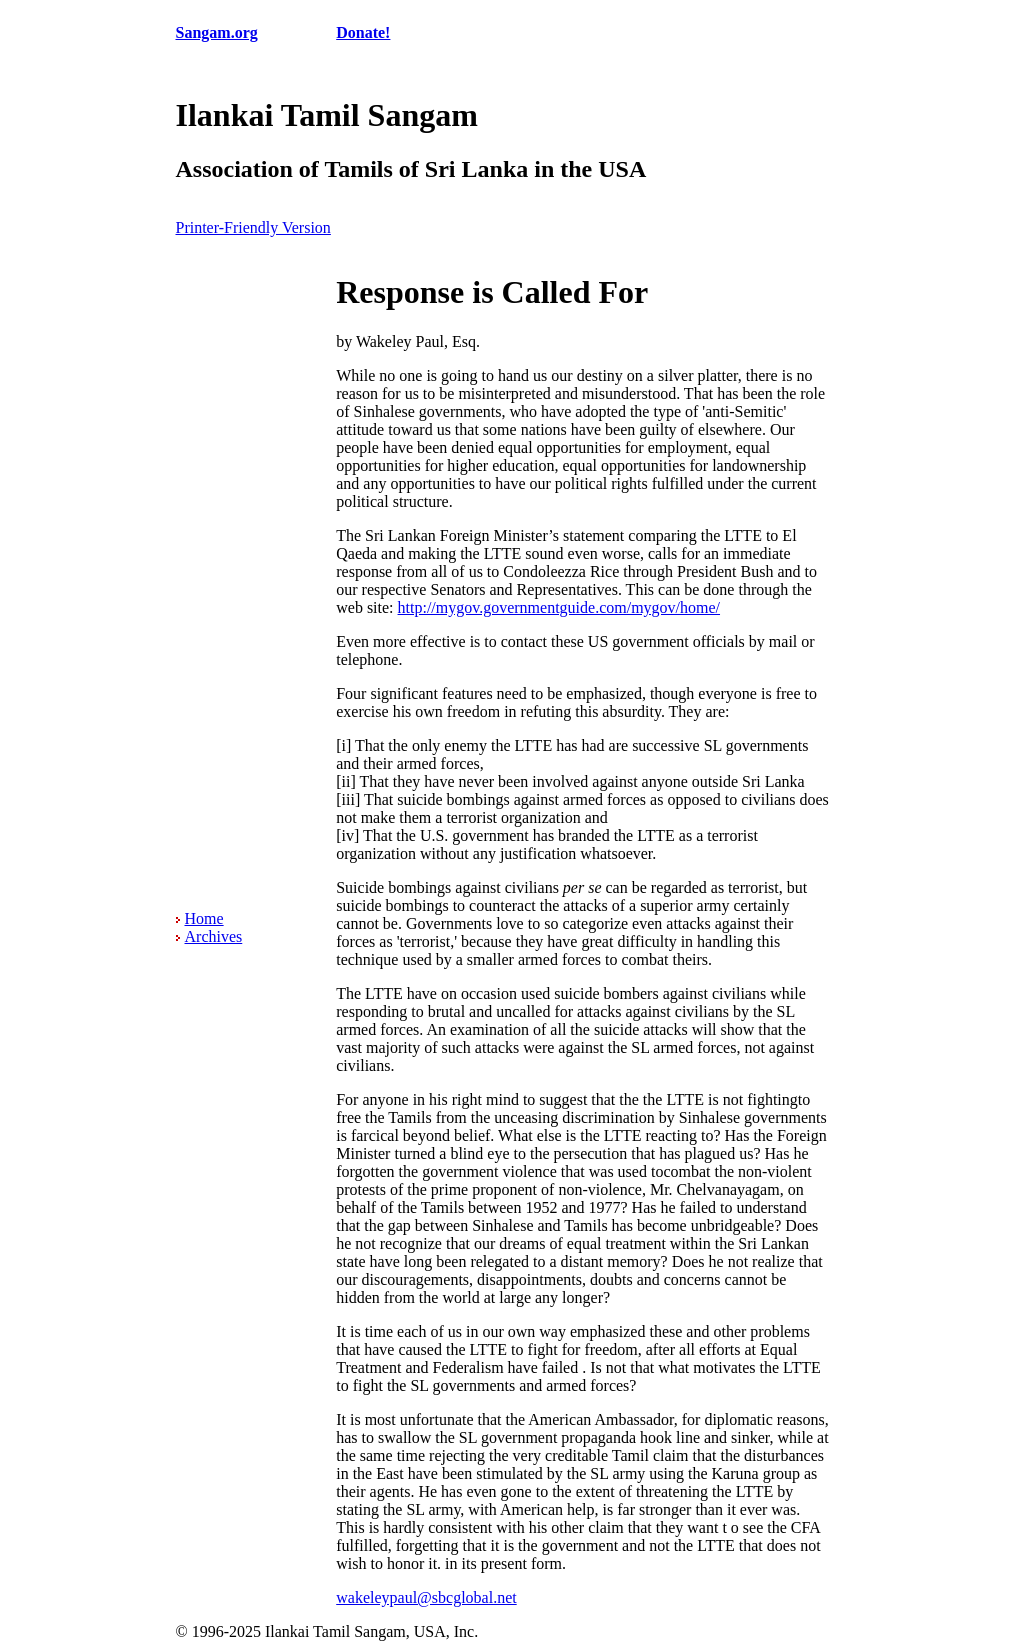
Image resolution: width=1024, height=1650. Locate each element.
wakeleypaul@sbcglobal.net (426, 1597)
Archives (214, 936)
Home (204, 918)
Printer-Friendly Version (253, 227)
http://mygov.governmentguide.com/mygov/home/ (559, 607)
